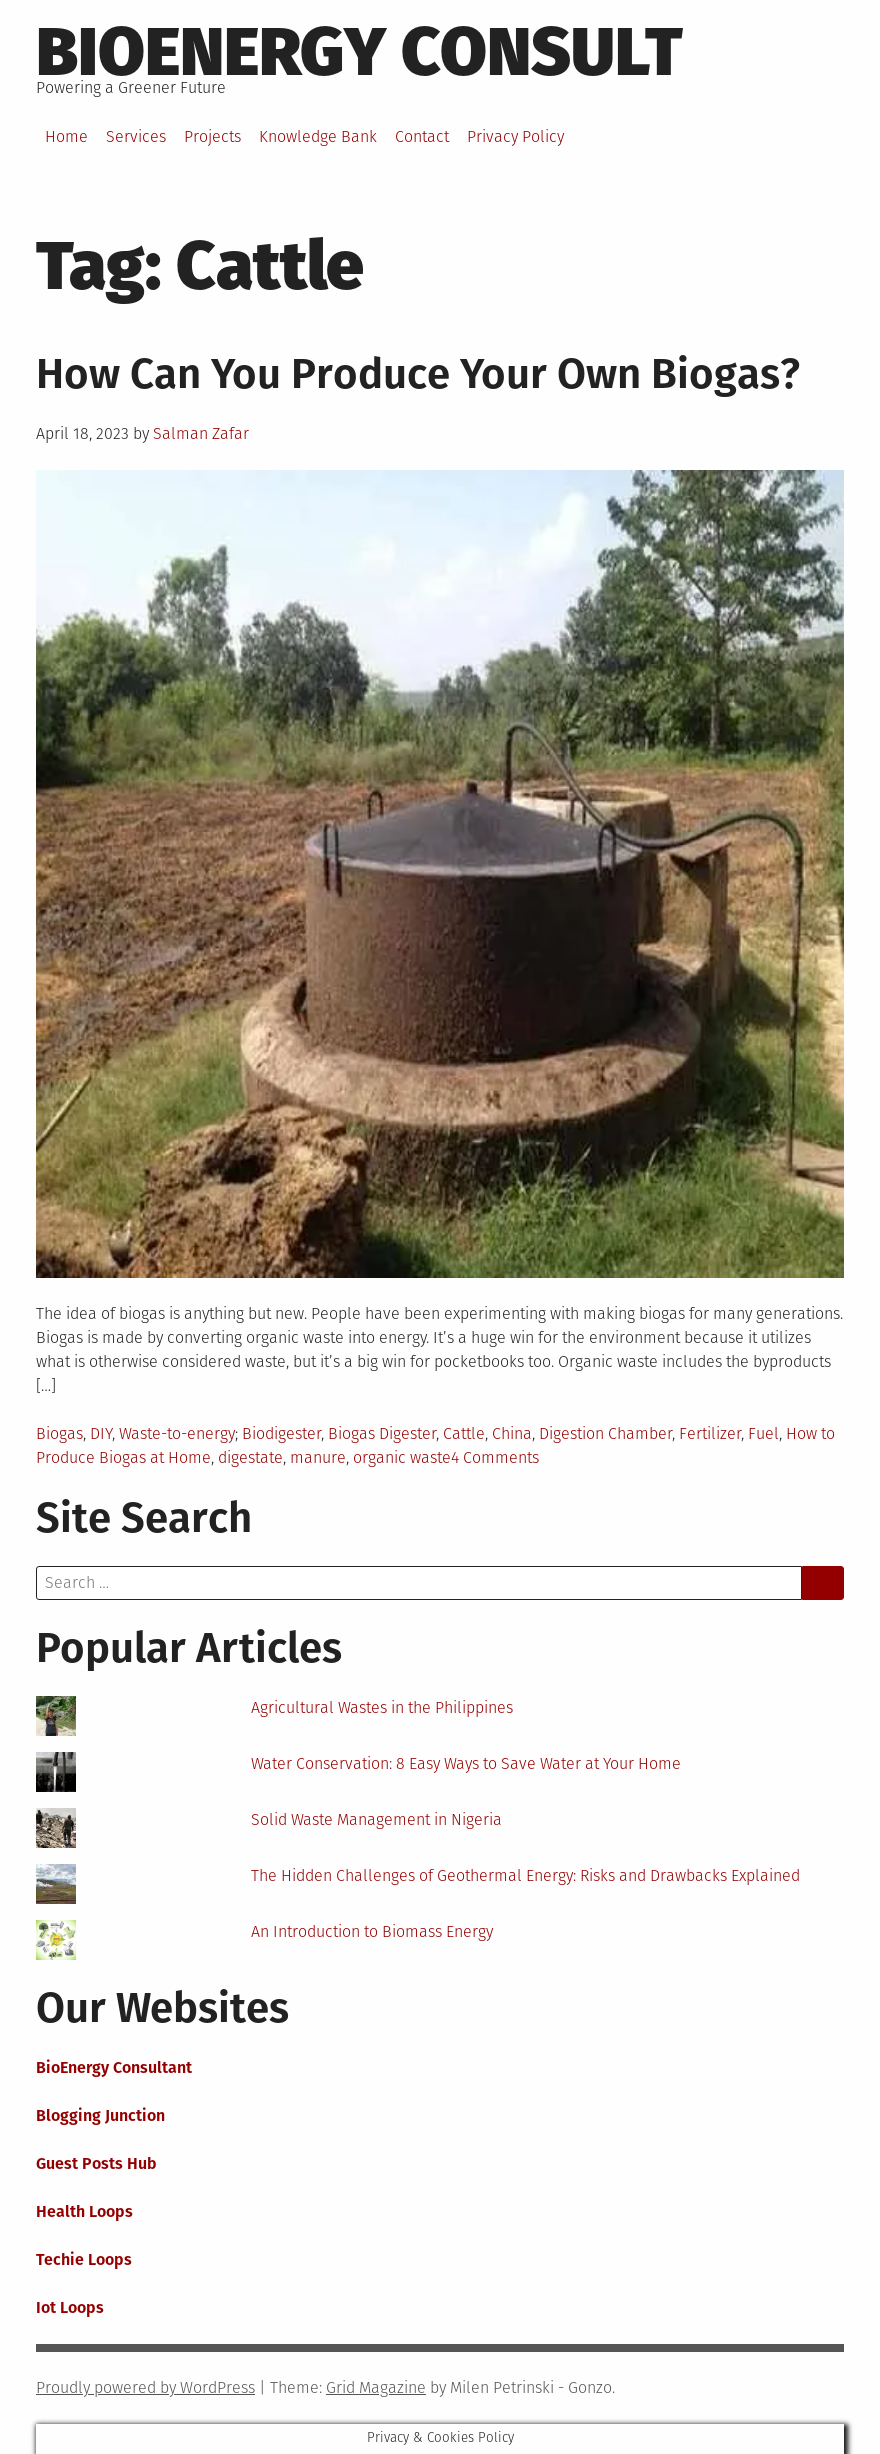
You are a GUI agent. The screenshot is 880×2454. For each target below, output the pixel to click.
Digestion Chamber (605, 1433)
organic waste (402, 1457)
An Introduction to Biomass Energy (372, 1931)
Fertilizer (710, 1433)
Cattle (464, 1433)
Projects (212, 136)
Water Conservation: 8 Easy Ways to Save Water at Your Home (466, 1763)
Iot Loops (70, 2307)
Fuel (763, 1433)
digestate (250, 1457)
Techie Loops (84, 2259)
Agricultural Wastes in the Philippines (382, 1707)
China (512, 1433)
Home (66, 136)
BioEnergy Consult (359, 52)
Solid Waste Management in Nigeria (376, 1819)
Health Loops (84, 2211)
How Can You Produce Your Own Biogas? (418, 374)
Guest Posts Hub (96, 2163)
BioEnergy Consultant (114, 2067)
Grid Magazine (376, 2387)
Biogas (59, 1433)
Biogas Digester (382, 1433)
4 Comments (495, 1457)
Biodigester (281, 1433)
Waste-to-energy (177, 1433)
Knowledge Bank (318, 136)
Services (136, 136)
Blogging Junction (100, 2115)
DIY (101, 1433)
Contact (422, 136)
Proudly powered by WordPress (145, 2387)
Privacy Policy (515, 136)
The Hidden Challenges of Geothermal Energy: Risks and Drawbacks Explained (525, 1875)
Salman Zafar (201, 433)
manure (318, 1457)
